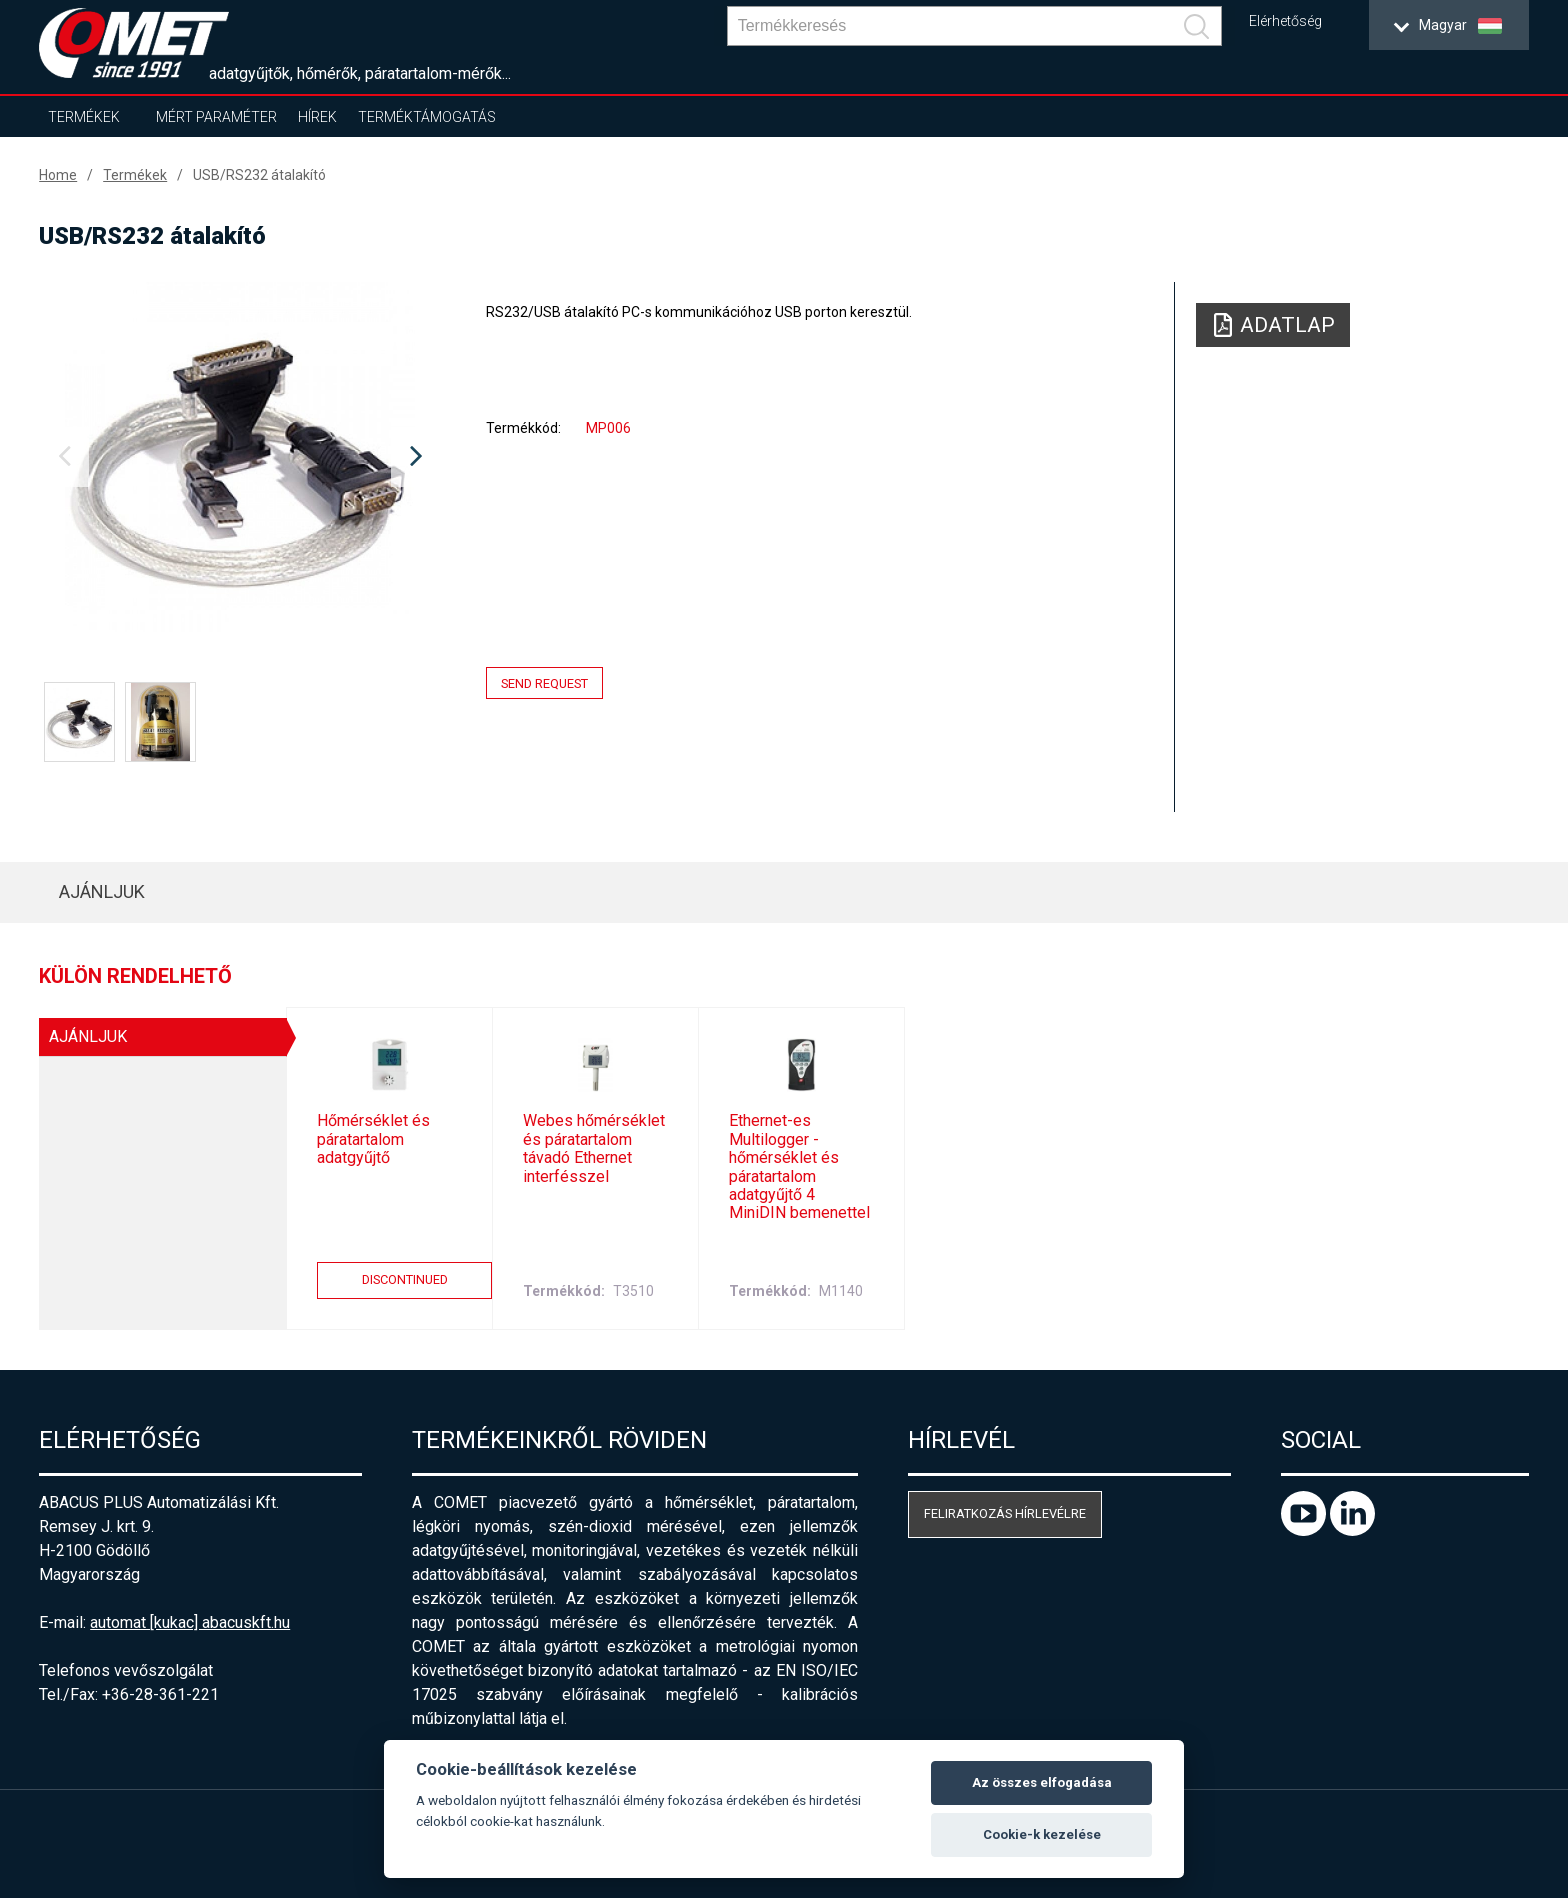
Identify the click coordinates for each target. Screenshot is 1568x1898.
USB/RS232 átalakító (259, 175)
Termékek (84, 117)
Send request (544, 683)
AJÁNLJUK (102, 891)
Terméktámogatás (427, 117)
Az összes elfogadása (1042, 1782)
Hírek (317, 117)
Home (58, 175)
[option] (240, 457)
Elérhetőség (1285, 21)
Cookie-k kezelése (1042, 1834)
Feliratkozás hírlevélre (1005, 1513)
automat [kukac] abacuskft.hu (190, 1622)
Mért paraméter (216, 117)
